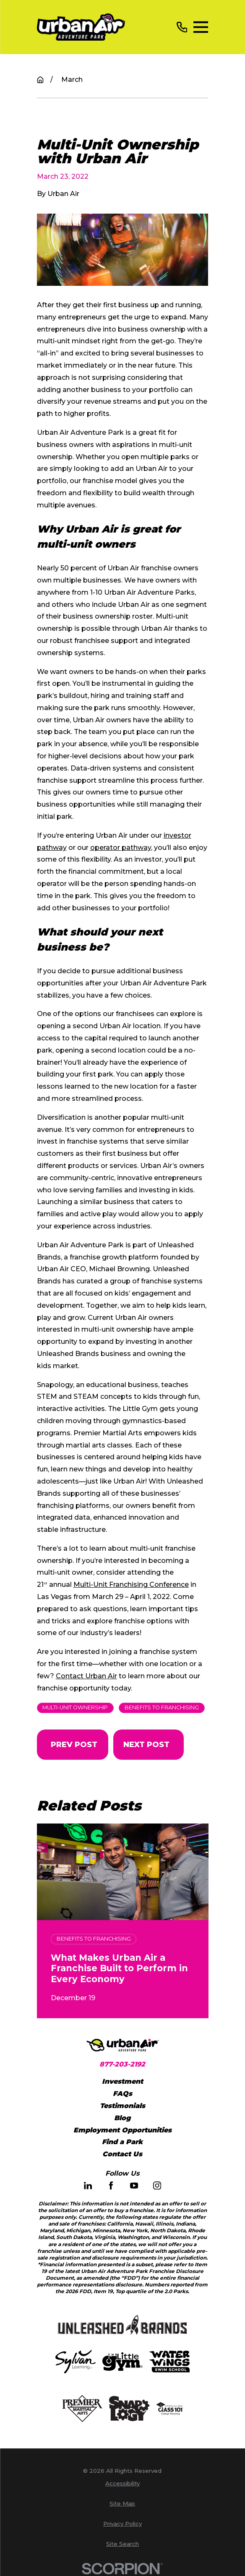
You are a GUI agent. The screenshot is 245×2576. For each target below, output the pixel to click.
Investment (122, 2081)
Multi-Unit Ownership (75, 1707)
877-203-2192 (122, 2064)
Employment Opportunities (122, 2130)
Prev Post (74, 1744)
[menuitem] (123, 2484)
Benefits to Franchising (162, 1707)
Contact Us (122, 2154)
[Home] (81, 27)
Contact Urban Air (86, 1676)
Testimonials (122, 2106)
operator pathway (120, 848)
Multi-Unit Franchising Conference (131, 1584)
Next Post (147, 1744)
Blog (122, 2118)
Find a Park (122, 2142)
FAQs (122, 2094)
